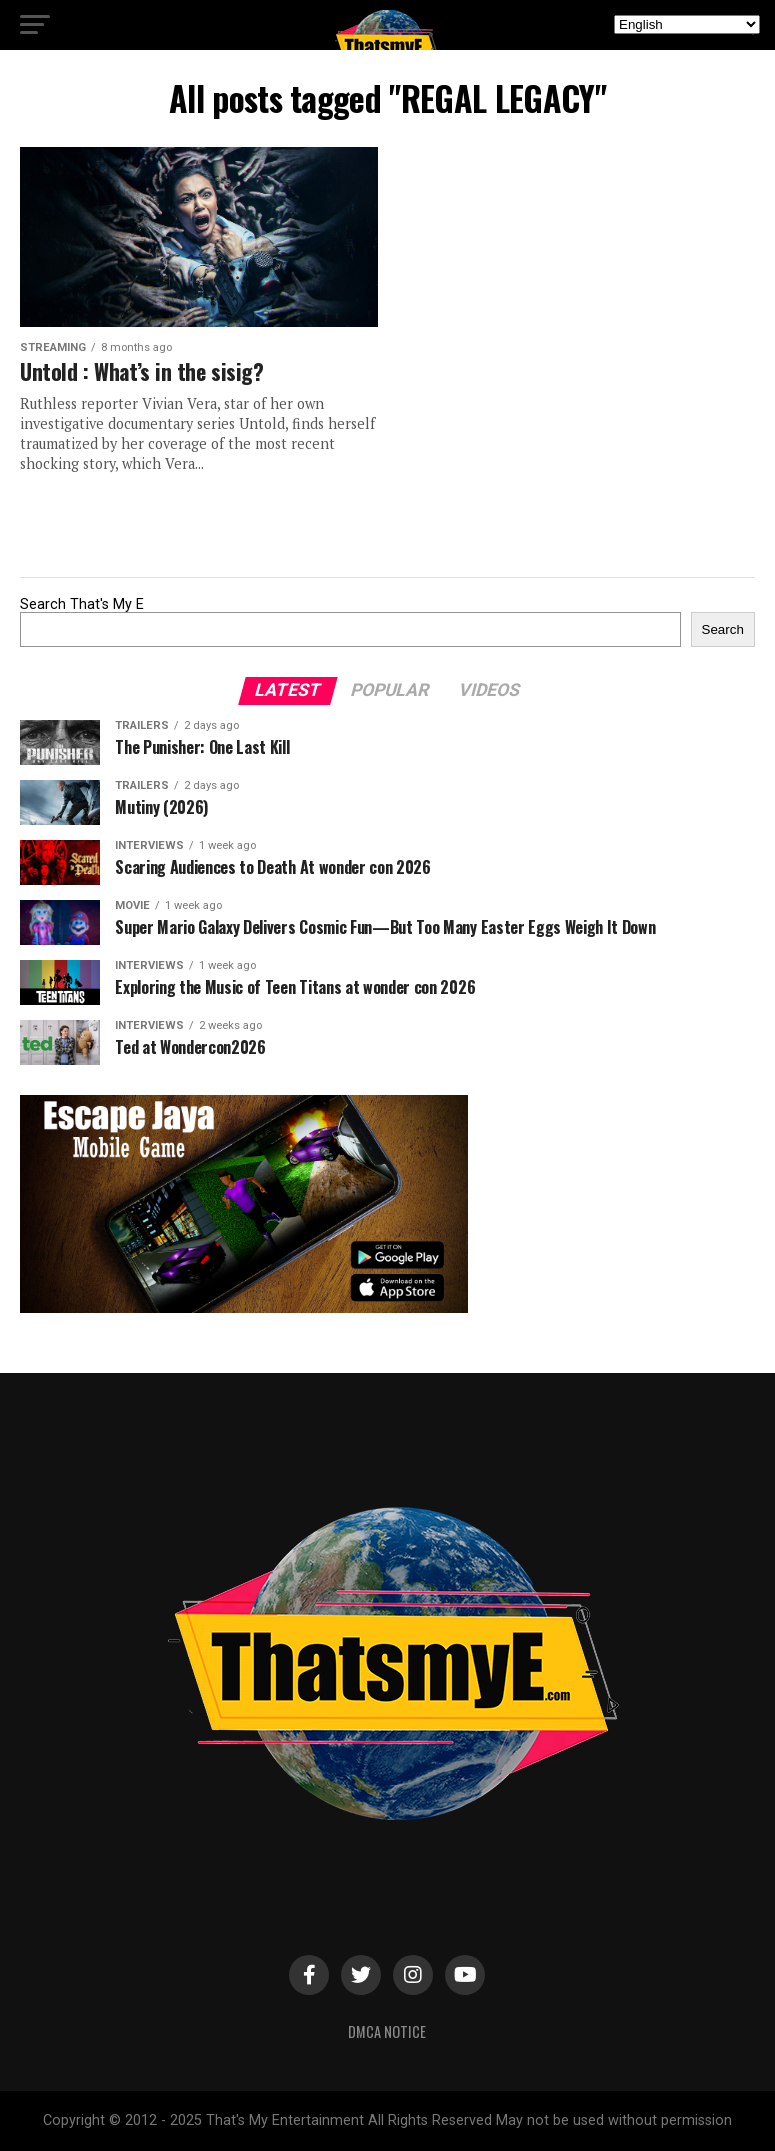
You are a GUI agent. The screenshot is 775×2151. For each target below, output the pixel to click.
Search (723, 629)
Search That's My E (82, 604)
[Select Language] (687, 24)
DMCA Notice (387, 2031)
